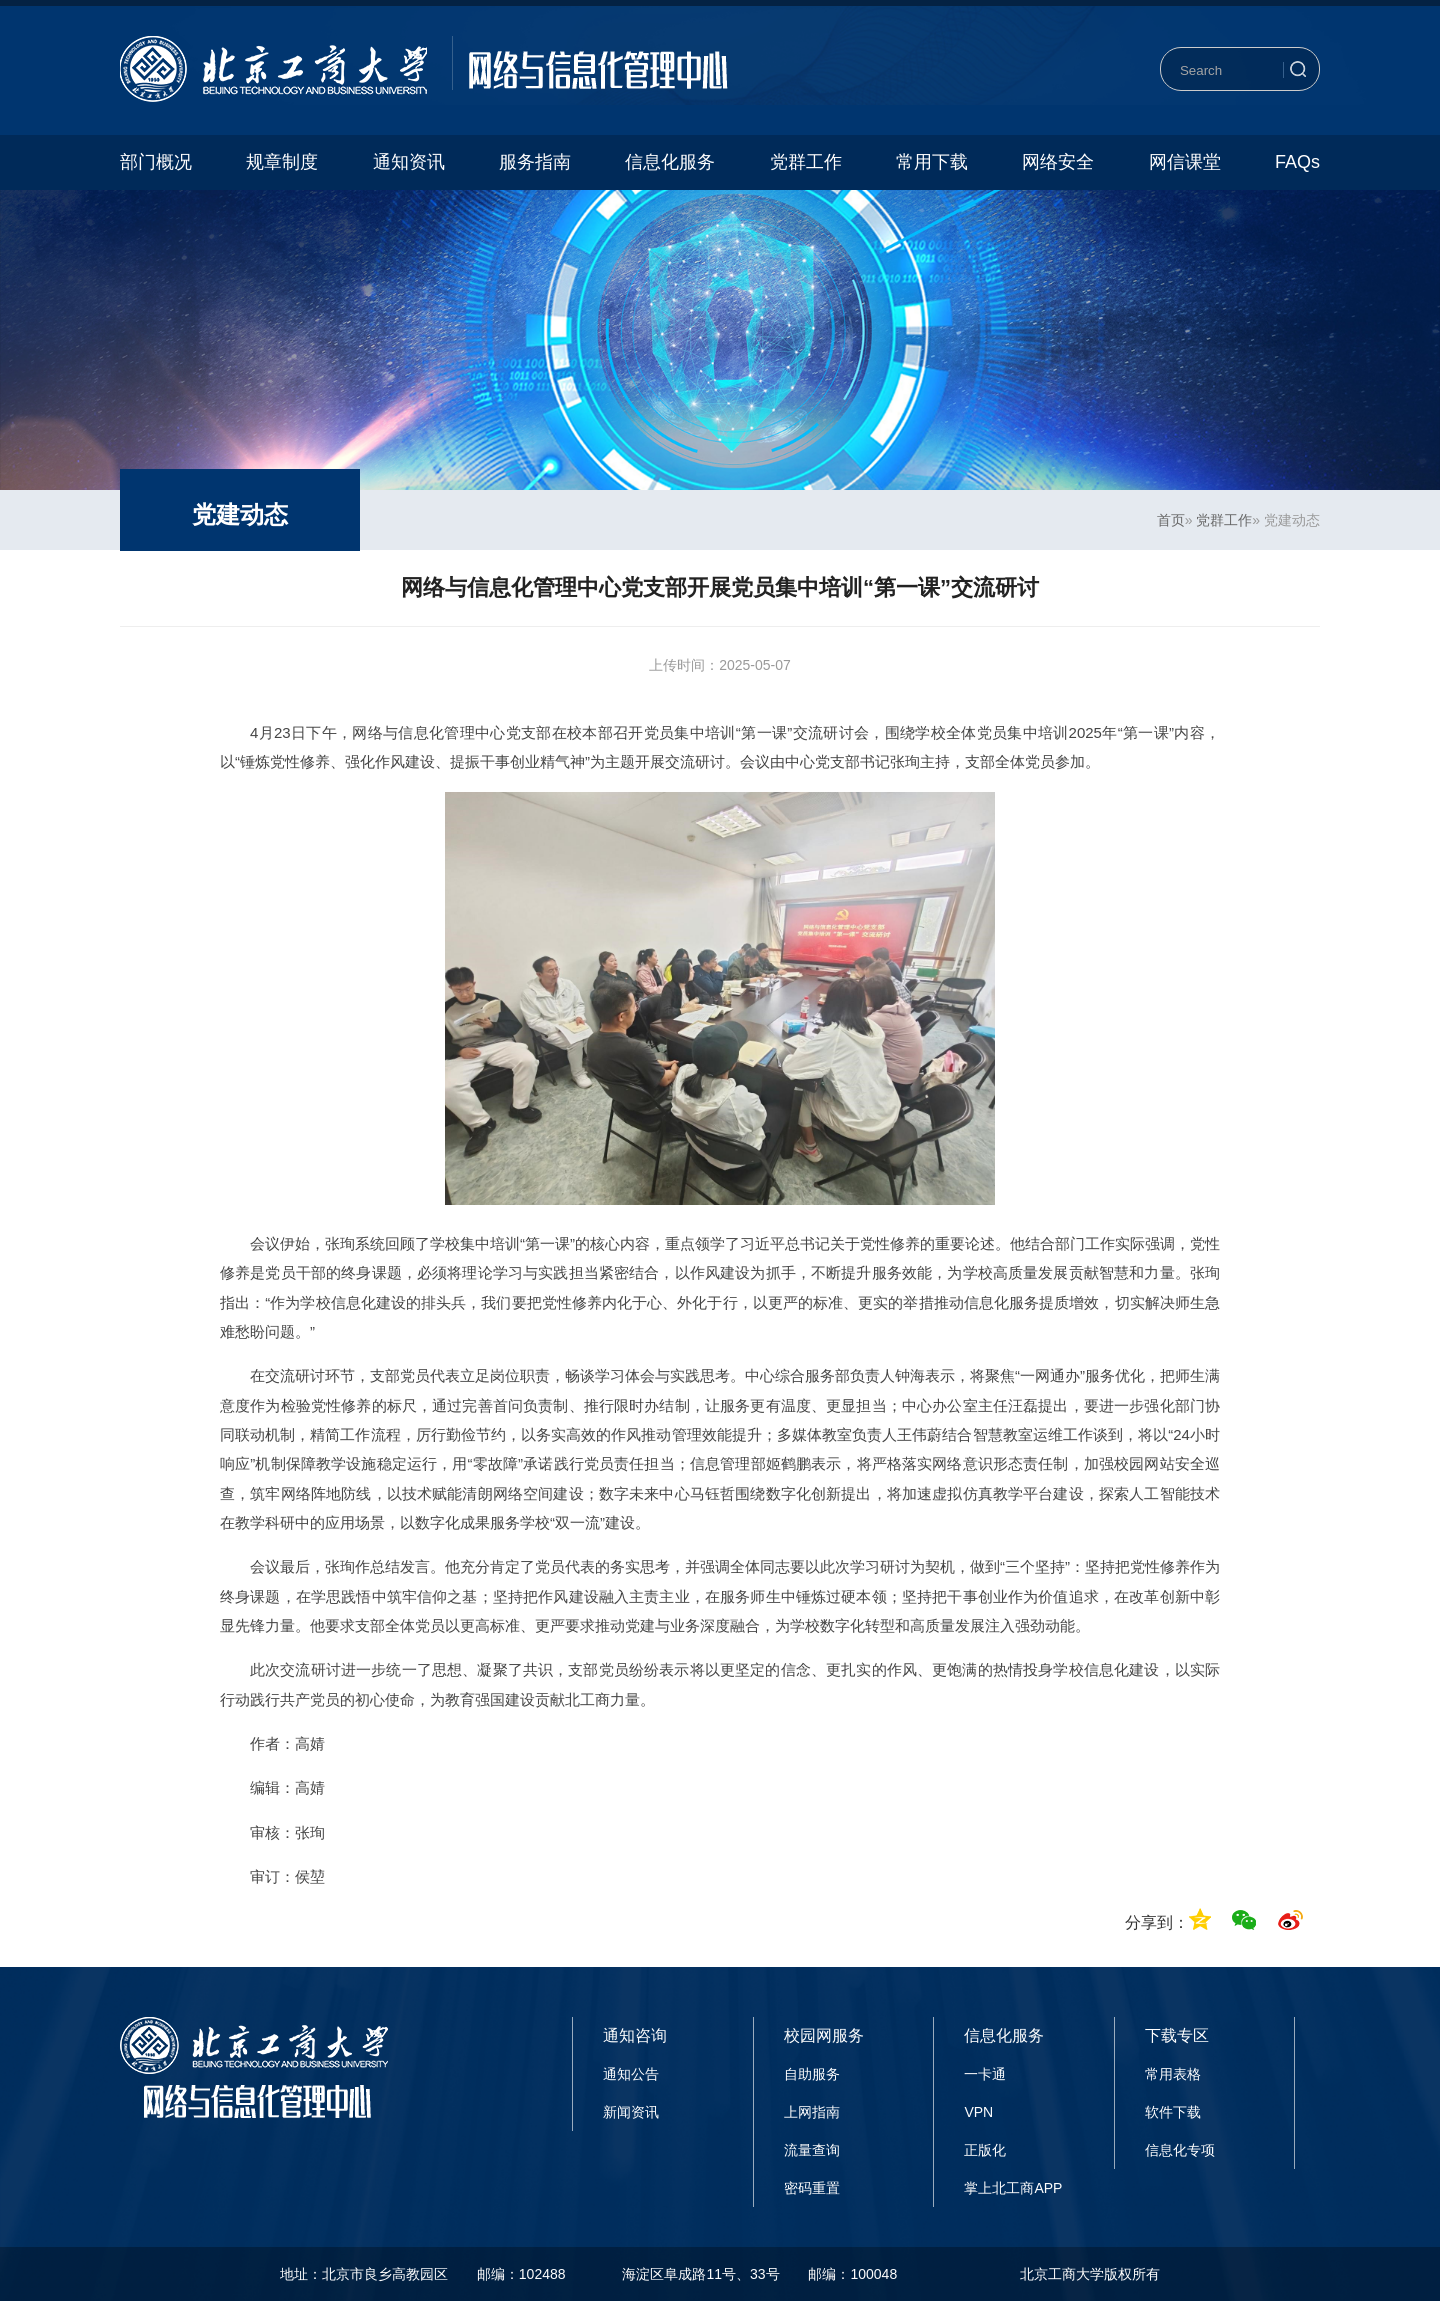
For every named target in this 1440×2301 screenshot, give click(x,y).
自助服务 (812, 2074)
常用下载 (932, 162)
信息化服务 (670, 162)
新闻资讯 (631, 2112)
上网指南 (812, 2112)
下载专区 (1177, 2035)
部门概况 (156, 162)
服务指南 (535, 162)
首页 (1171, 520)
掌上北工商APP (1013, 2188)
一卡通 (985, 2074)
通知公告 (631, 2074)
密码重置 (812, 2188)
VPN (978, 2112)
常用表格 (1173, 2074)
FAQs (1297, 162)
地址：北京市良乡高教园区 (364, 2274)
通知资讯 (409, 162)
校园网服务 (824, 2035)
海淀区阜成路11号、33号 (700, 2274)
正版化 (985, 2150)
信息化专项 (1180, 2150)
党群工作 (806, 162)
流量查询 (812, 2150)
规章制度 (282, 162)
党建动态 (240, 514)
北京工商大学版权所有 (1090, 2274)
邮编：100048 (852, 2274)
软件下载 (1173, 2112)
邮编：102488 (521, 2274)
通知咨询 (635, 2035)
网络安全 (1058, 162)
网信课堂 (1185, 162)
